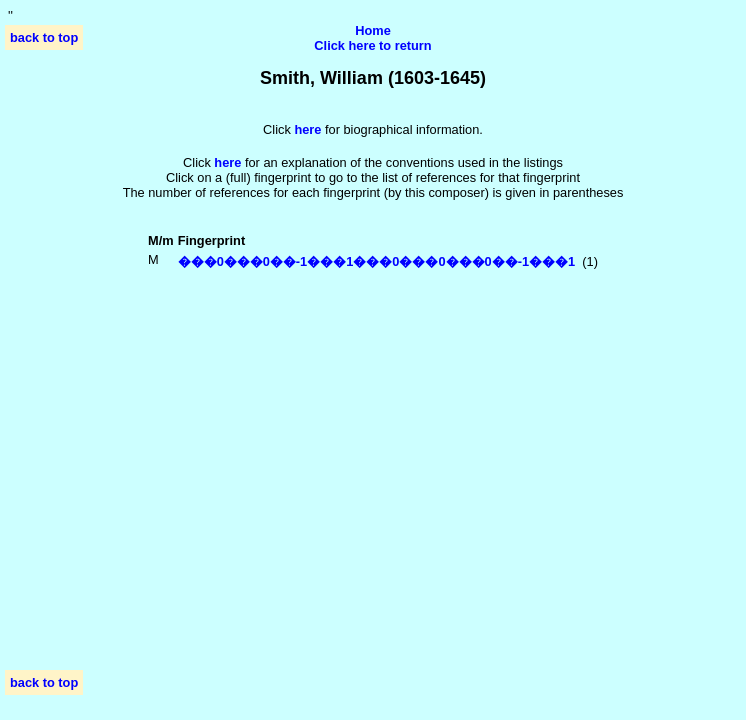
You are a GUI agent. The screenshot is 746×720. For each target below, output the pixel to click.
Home (373, 30)
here (227, 162)
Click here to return (372, 45)
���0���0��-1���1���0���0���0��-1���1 (377, 261)
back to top (44, 37)
